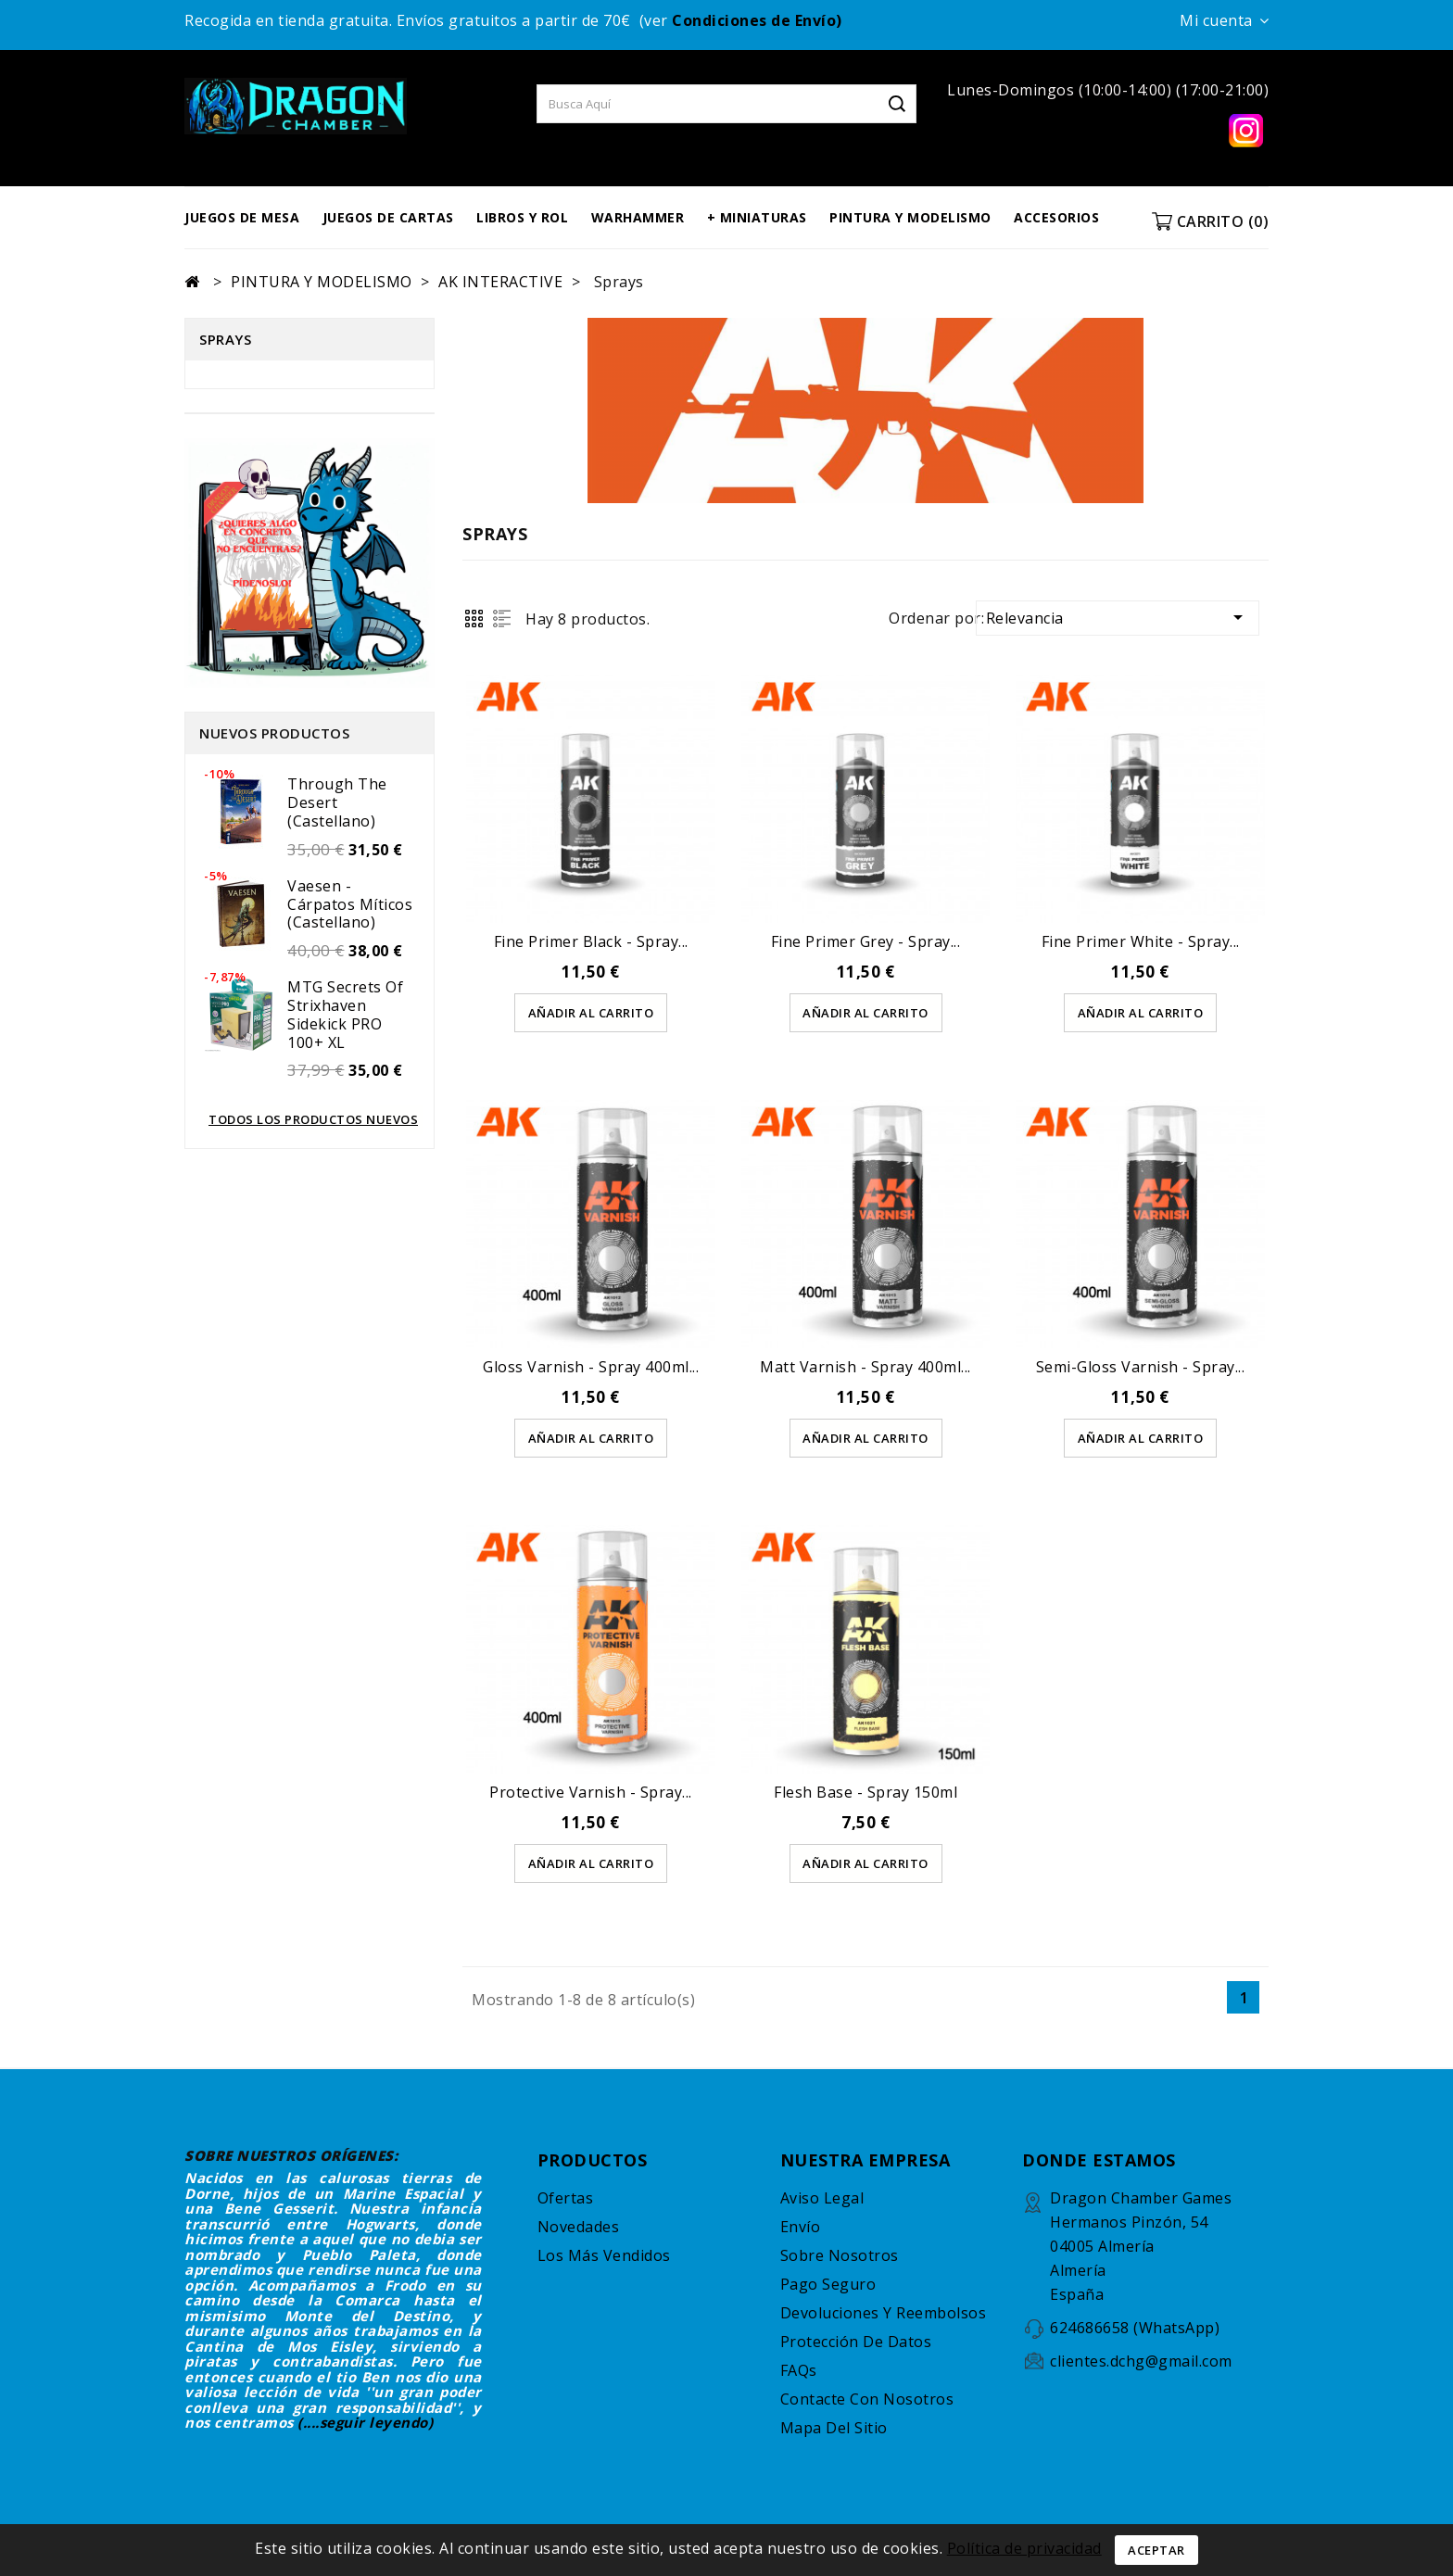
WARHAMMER (638, 217)
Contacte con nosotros (867, 2400)
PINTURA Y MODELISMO (910, 217)
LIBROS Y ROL (522, 217)
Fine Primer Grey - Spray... (866, 941)
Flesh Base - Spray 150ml (865, 1793)
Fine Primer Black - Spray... (591, 941)
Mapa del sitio (834, 2428)
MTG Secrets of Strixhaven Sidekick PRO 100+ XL (345, 1014)
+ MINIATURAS (757, 217)
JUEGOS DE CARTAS (388, 217)
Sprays (225, 339)
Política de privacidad (1024, 2548)
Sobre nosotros (839, 2256)
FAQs (798, 2371)
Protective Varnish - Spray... (590, 1793)
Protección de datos (856, 2342)
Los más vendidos (604, 2256)
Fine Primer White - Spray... (1141, 941)
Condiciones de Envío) (757, 20)
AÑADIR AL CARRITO (591, 1012)
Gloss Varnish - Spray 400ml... (591, 1367)
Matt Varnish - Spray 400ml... (865, 1367)
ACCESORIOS (1056, 217)
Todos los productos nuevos (313, 1119)
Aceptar (1156, 2550)
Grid (474, 618)
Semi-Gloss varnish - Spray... (1140, 1367)
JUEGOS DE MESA (241, 217)
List (502, 618)
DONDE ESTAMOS (1099, 2161)
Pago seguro (828, 2285)
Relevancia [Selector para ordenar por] (1117, 617)
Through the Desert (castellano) (337, 802)
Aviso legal (822, 2199)
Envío (800, 2227)
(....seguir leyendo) (365, 2423)
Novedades (578, 2227)
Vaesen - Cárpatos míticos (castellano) (349, 904)
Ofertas (565, 2199)
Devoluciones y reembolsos (883, 2314)
